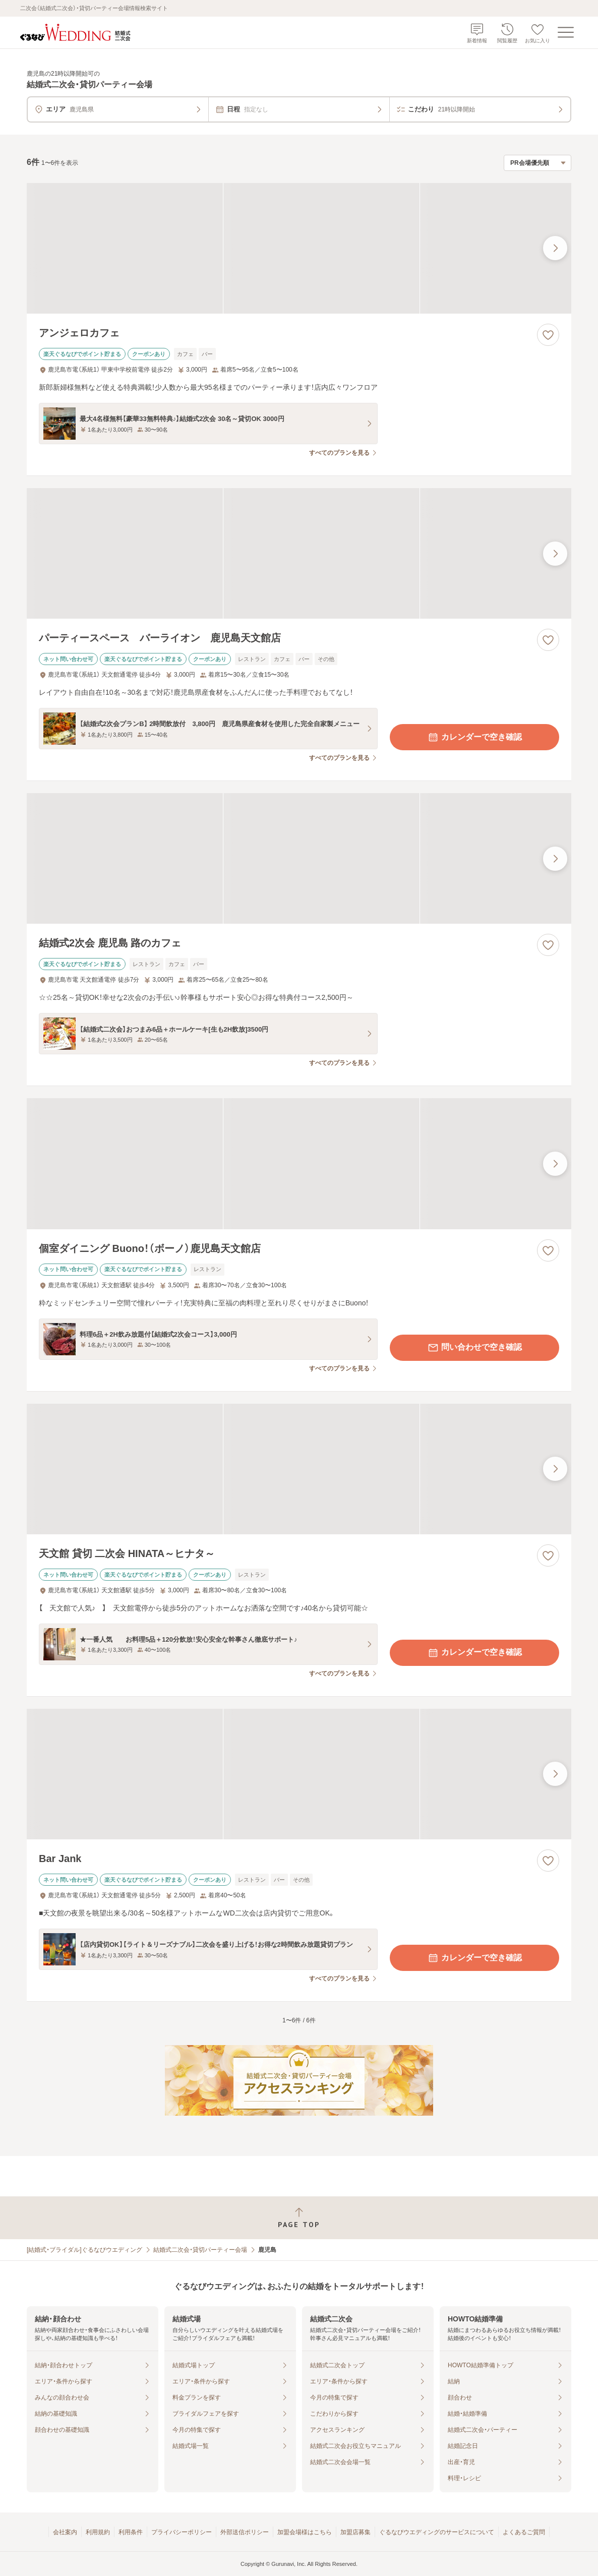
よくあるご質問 (524, 2532)
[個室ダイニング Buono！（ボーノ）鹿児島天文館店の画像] (299, 1163)
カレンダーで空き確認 (474, 737)
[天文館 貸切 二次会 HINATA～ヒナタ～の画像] (299, 1469)
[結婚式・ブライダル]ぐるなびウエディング (84, 2249)
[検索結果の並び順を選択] (537, 163)
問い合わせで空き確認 (474, 1348)
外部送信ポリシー (244, 2532)
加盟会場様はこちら (304, 2532)
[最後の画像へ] (555, 248)
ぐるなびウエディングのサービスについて (436, 2532)
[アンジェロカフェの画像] (299, 248)
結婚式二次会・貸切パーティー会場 (200, 2249)
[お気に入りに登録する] (548, 335)
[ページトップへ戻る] (299, 2217)
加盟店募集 (355, 2532)
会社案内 (65, 2532)
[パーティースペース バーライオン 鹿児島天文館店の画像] (299, 553)
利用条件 (130, 2532)
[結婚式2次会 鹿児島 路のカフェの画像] (299, 858)
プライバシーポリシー (181, 2532)
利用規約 (98, 2532)
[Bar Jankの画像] (299, 1774)
